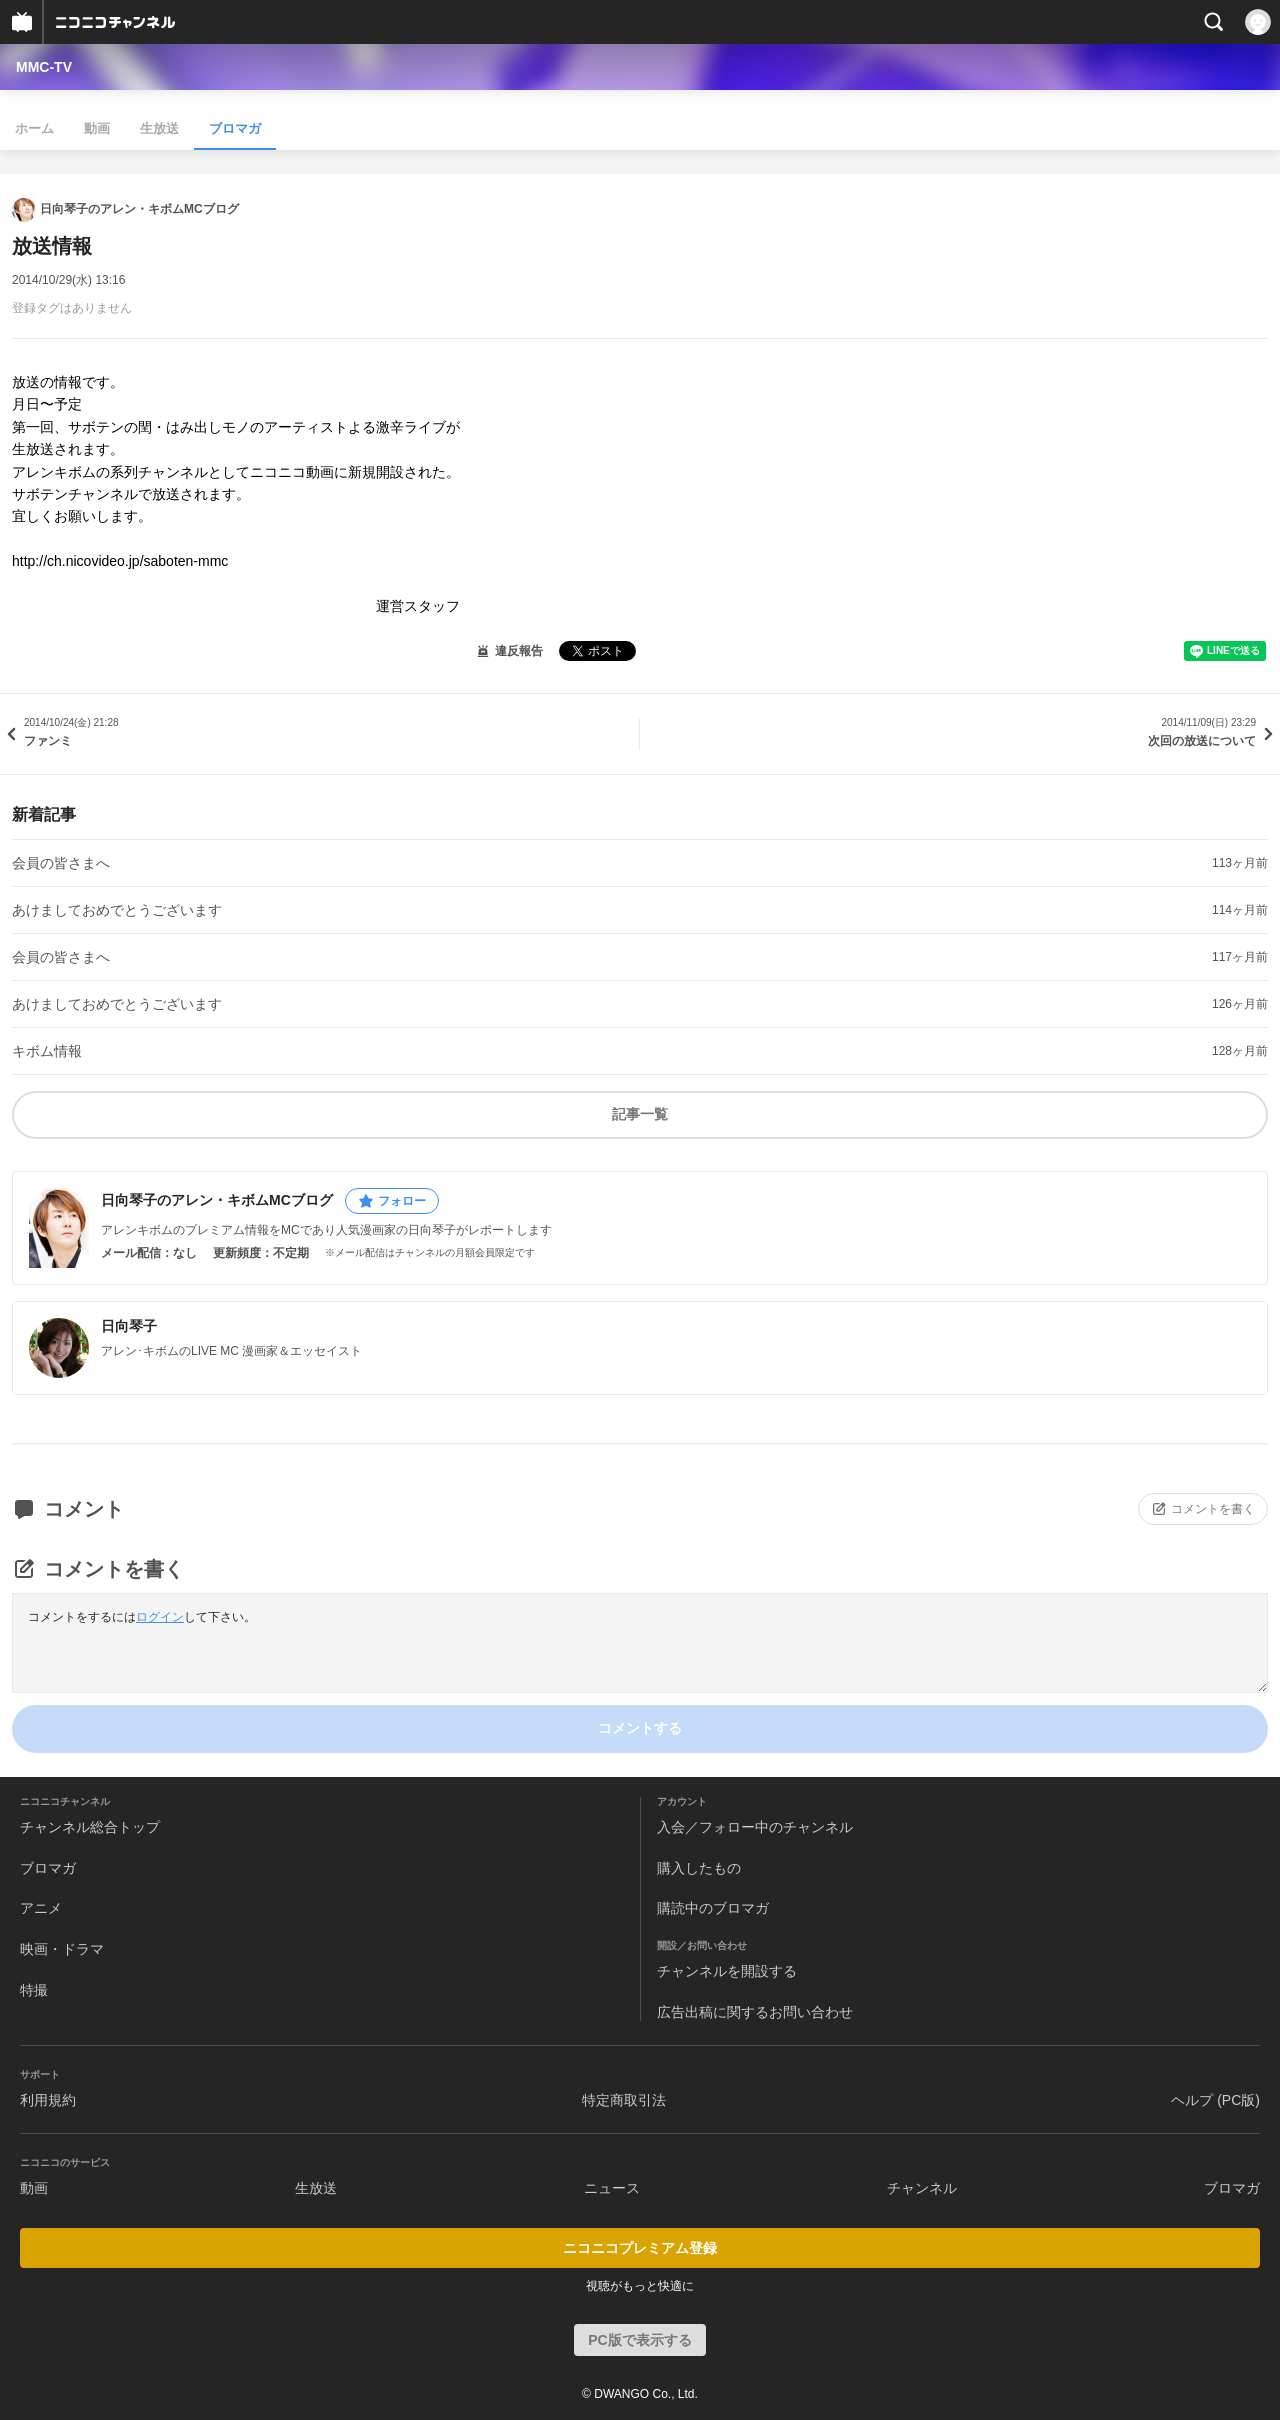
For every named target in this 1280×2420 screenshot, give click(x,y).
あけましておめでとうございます (117, 910)
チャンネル (922, 2188)
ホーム (34, 128)
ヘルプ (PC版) (1215, 2100)
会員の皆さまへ (61, 863)
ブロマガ (235, 128)
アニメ (41, 1908)
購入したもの (699, 1868)
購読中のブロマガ (713, 1908)
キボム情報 (47, 1051)
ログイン (160, 1617)
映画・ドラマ (62, 1949)
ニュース (612, 2188)
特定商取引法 (624, 2100)
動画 (97, 128)
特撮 (34, 1990)
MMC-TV (44, 67)
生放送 (159, 128)
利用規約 (48, 2100)
